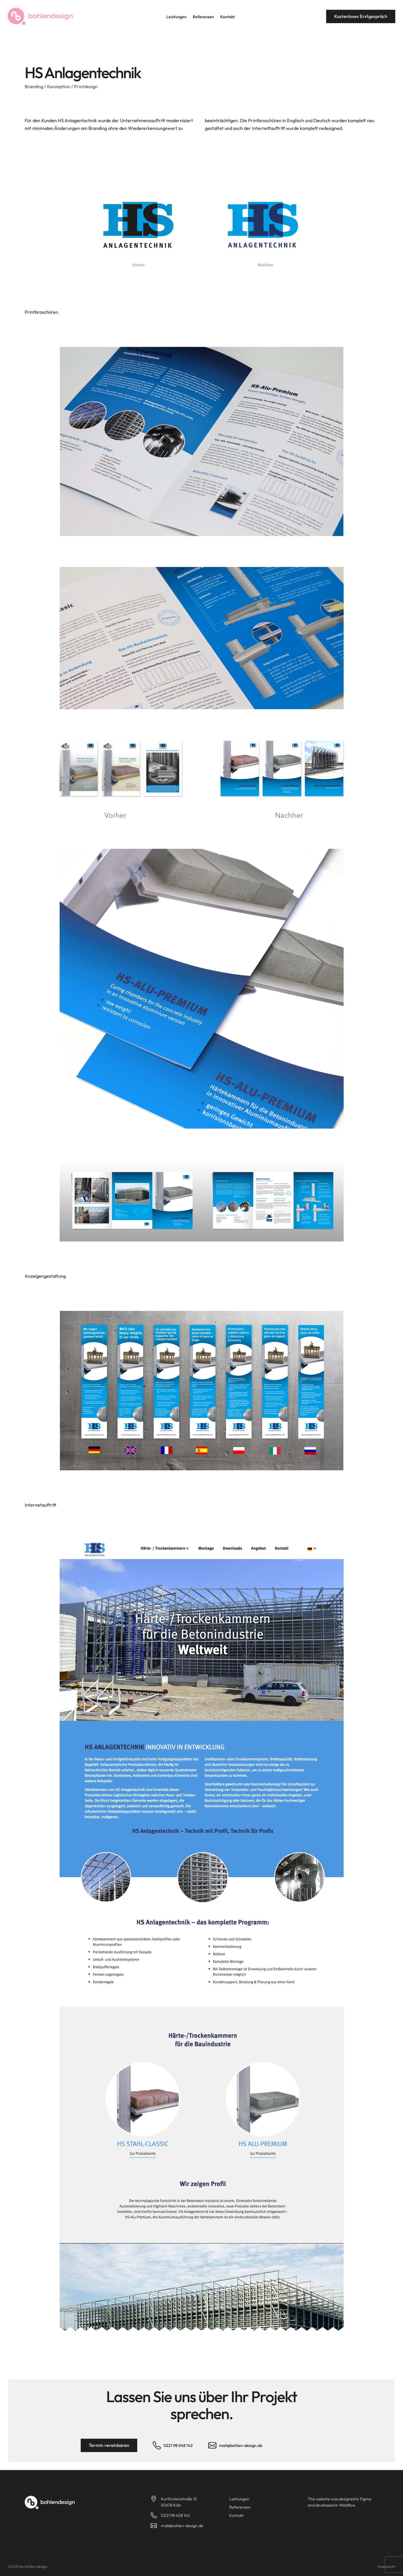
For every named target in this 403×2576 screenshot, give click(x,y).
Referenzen (203, 16)
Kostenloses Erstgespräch (360, 16)
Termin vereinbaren (109, 2445)
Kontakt (227, 16)
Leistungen (176, 16)
